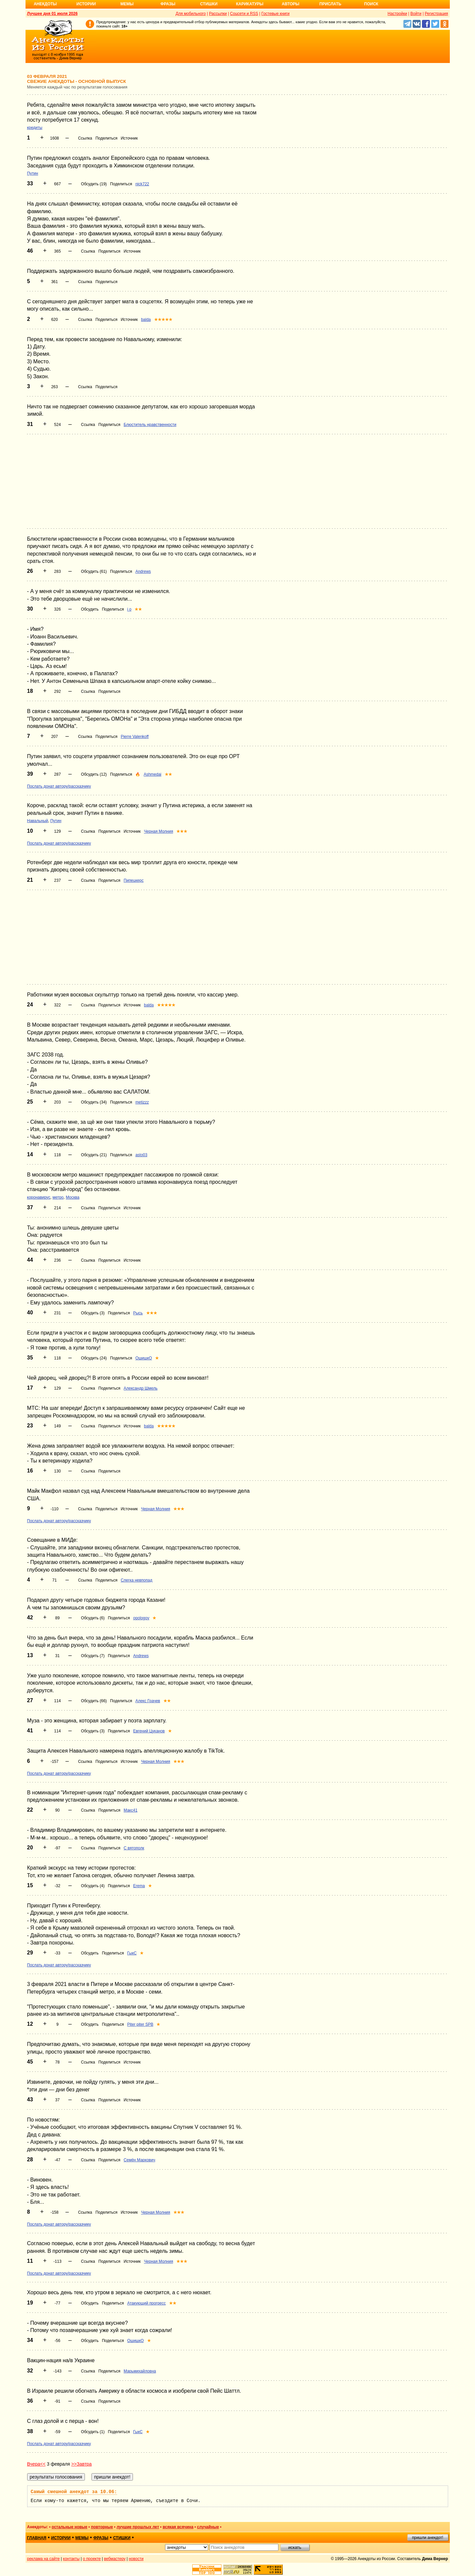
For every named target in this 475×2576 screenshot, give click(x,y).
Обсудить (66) (94, 1701)
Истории (86, 4)
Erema (139, 1886)
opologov (141, 1618)
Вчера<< (36, 2464)
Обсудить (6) (92, 1618)
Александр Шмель (140, 1388)
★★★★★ (163, 319)
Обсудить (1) (92, 2431)
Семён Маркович (139, 2160)
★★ (138, 609)
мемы (82, 2538)
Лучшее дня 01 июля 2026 (52, 13)
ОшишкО (143, 1358)
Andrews (143, 571)
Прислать (330, 4)
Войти (416, 13)
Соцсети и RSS (244, 13)
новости (136, 2558)
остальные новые (70, 2527)
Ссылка (85, 138)
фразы (100, 2538)
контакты (71, 2558)
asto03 (141, 1155)
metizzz (142, 1102)
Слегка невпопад (136, 1580)
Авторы (290, 4)
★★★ (181, 831)
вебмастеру (115, 2558)
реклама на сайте (43, 2558)
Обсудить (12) (94, 774)
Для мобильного (191, 13)
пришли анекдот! (427, 2537)
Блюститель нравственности (150, 424)
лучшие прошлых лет (138, 2527)
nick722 (142, 184)
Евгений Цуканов (149, 1731)
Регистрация (436, 13)
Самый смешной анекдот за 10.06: (74, 2491)
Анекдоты (45, 4)
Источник (129, 138)
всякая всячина (178, 2527)
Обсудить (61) (94, 571)
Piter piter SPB (140, 2024)
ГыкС (132, 1953)
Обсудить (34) (94, 1102)
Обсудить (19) (94, 184)
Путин (32, 173)
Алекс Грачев (147, 1701)
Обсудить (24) (94, 1358)
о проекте (92, 2558)
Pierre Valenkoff (134, 736)
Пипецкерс (134, 880)
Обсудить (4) (92, 1886)
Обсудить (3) (92, 1313)
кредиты (34, 127)
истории (61, 2538)
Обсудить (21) (94, 1155)
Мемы (127, 4)
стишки (121, 2538)
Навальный (37, 820)
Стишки (208, 4)
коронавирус (38, 1197)
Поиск (371, 4)
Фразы (167, 4)
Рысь (138, 1313)
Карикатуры (250, 4)
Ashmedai (152, 774)
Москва (72, 1197)
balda (145, 319)
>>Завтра (81, 2464)
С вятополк (134, 1848)
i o (129, 609)
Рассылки (218, 13)
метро (57, 1197)
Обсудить (89, 609)
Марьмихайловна (140, 2371)
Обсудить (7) (92, 1655)
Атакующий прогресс (146, 2303)
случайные (208, 2527)
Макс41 (131, 1810)
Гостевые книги (276, 13)
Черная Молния (158, 831)
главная (36, 2538)
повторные (102, 2527)
